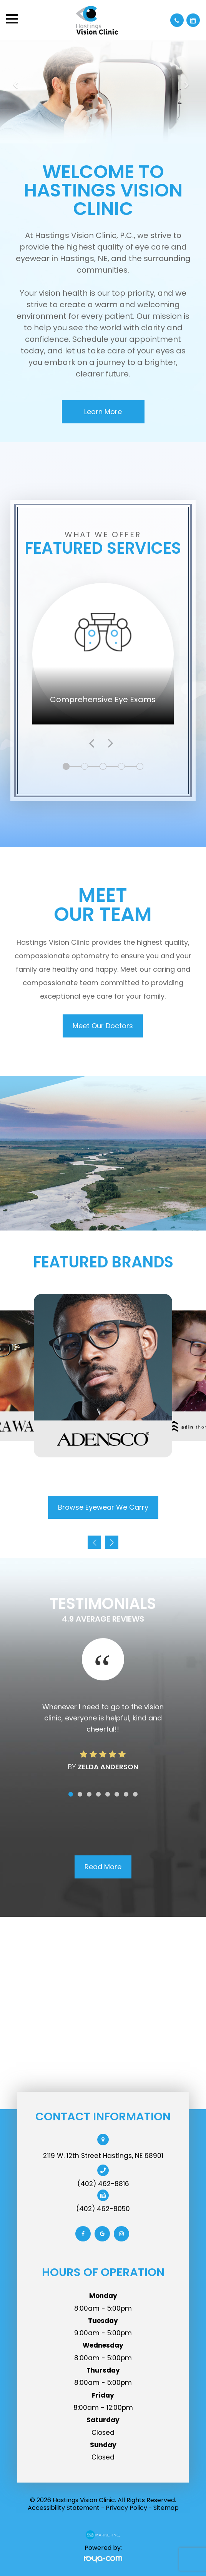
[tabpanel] (103, 653)
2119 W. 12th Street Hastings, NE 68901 (103, 2155)
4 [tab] (123, 767)
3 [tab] (104, 767)
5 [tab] (141, 767)
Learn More (103, 411)
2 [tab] (86, 767)
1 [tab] (66, 767)
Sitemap (166, 2507)
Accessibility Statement (64, 2507)
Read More (103, 1867)
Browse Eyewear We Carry (103, 1507)
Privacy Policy (126, 2507)
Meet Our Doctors (103, 1026)
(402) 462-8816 (103, 2184)
